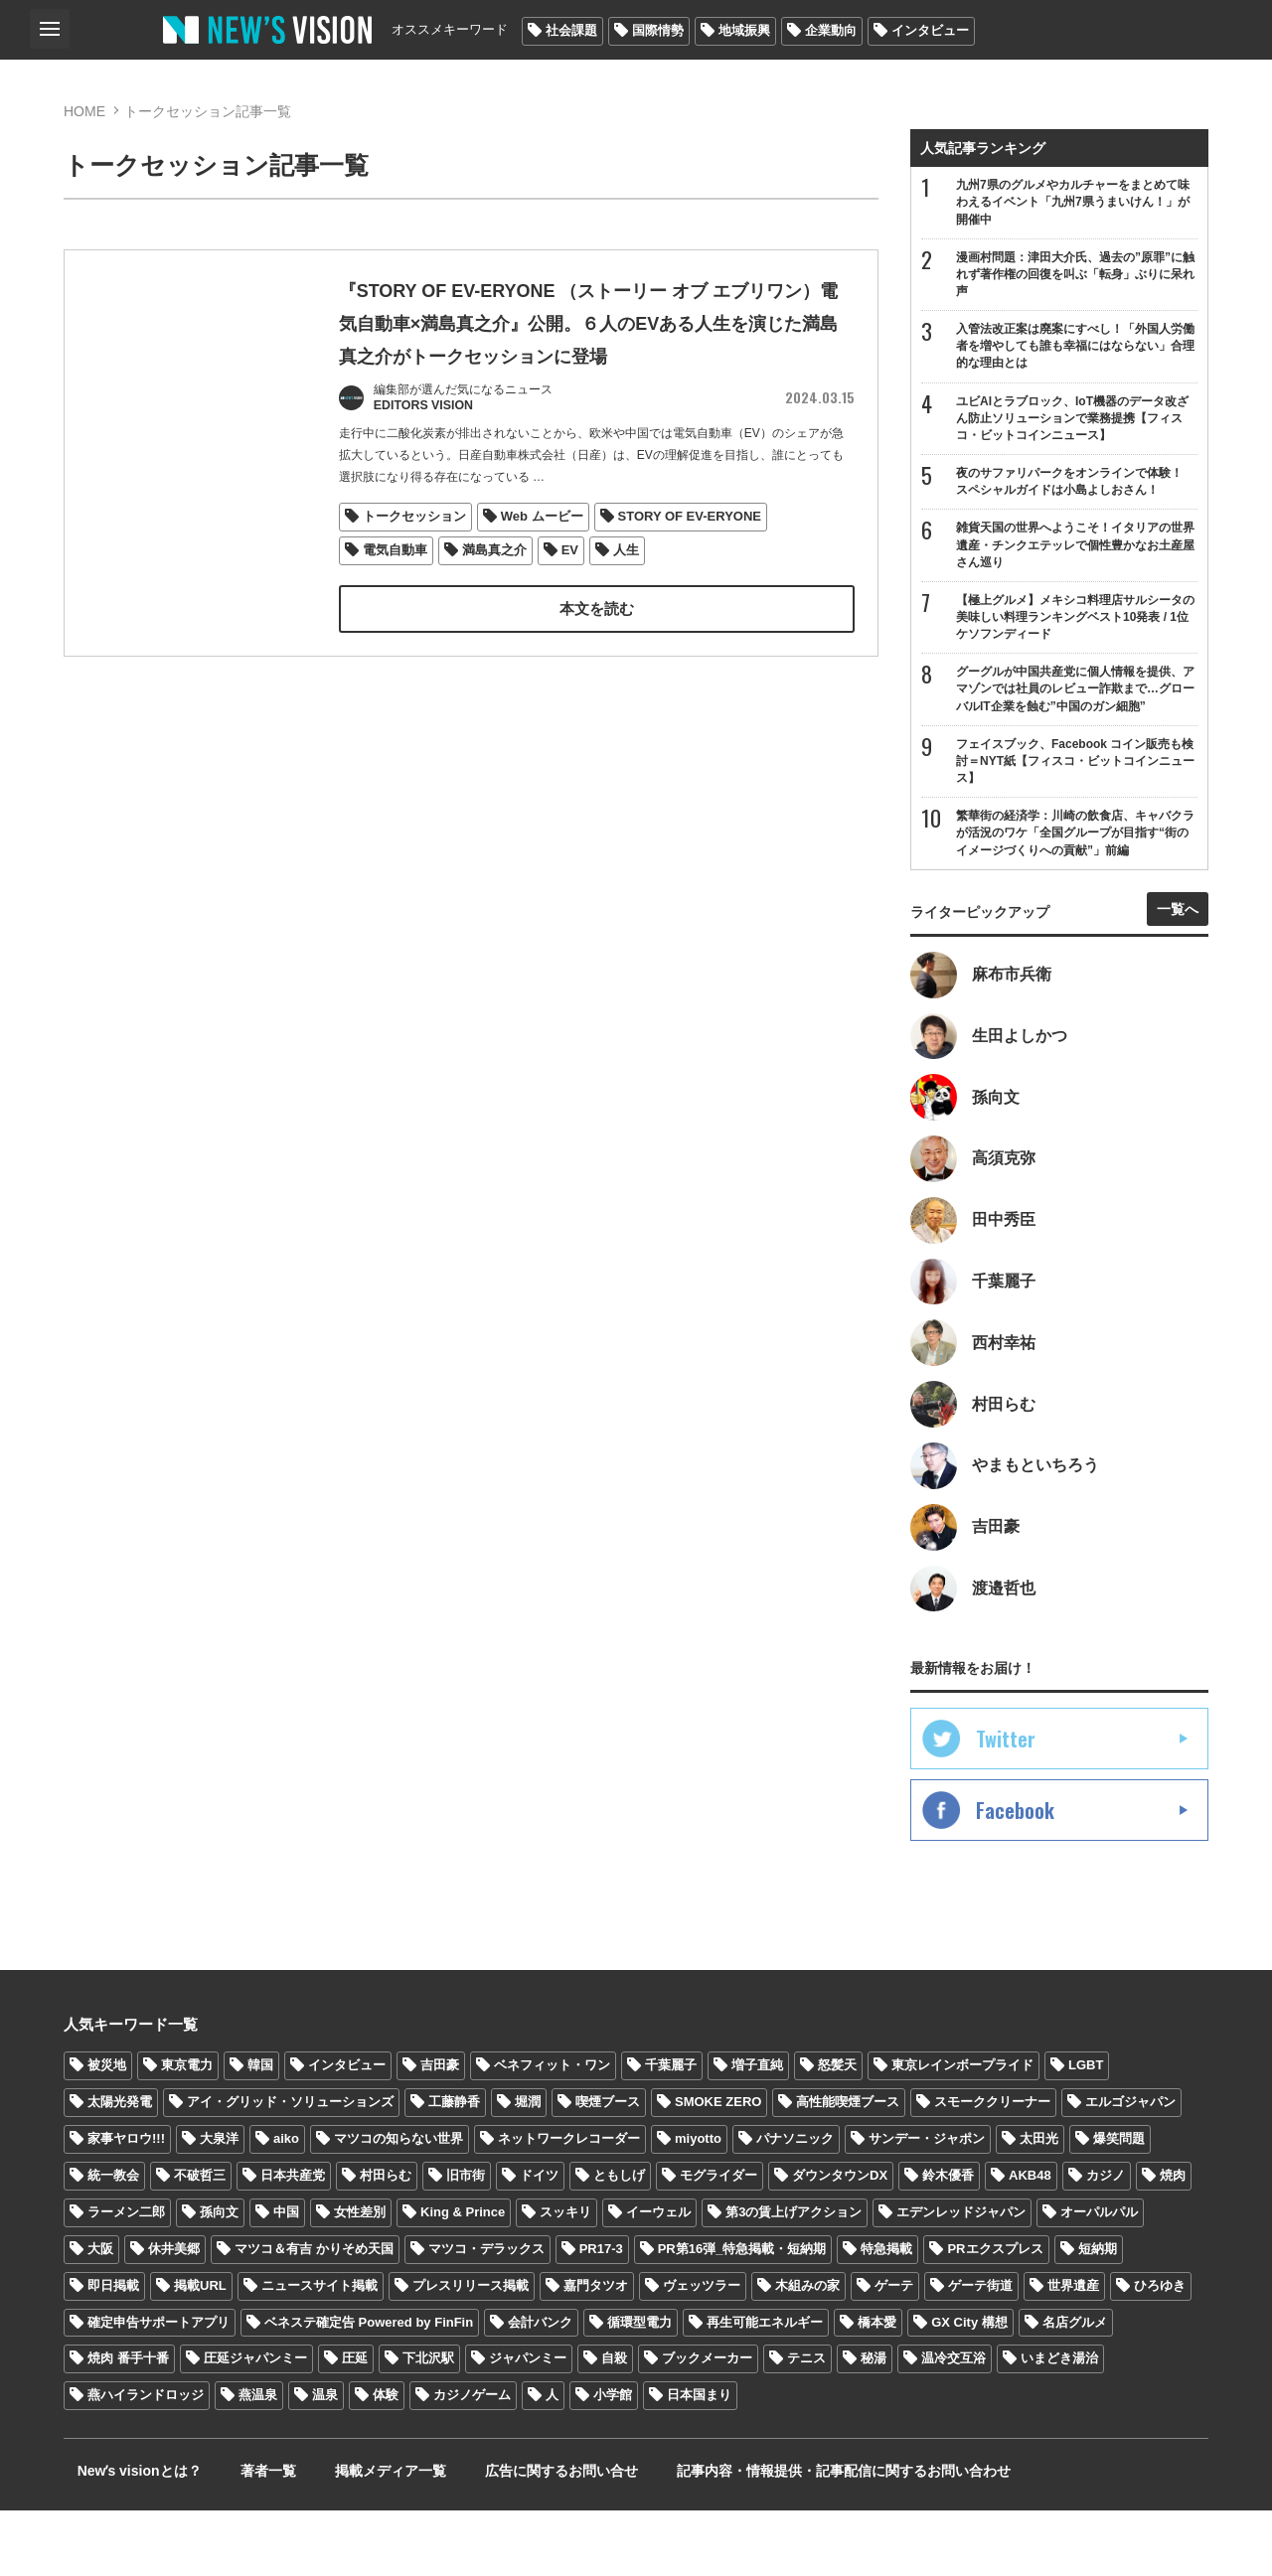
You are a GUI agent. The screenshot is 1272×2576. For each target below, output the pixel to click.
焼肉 (1173, 2239)
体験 (385, 2460)
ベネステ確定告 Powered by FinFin (368, 2386)
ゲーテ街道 (980, 2350)
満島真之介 (494, 588)
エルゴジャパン (1130, 2167)
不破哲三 (200, 2239)
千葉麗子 (671, 2130)
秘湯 (873, 2423)
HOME (84, 111)
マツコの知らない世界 (398, 2203)
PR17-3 (601, 2313)
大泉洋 (219, 2203)
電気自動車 (395, 588)
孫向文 (219, 2276)
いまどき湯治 (1059, 2423)
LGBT (1085, 2130)
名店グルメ (1074, 2386)
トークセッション (414, 554)
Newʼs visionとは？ (126, 2536)
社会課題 (571, 30)
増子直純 (757, 2130)
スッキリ (565, 2276)
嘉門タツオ (595, 2350)
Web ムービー (542, 554)
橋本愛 (877, 2386)
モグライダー (718, 2239)
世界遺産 (1073, 2350)
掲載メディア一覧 (341, 2536)
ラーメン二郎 (126, 2276)
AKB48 (1030, 2239)
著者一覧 (236, 2536)
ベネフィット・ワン (552, 2130)
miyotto (698, 2203)
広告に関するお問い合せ (493, 2536)
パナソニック (795, 2203)
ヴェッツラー (701, 2350)
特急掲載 (886, 2313)
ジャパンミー (527, 2423)
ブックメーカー (707, 2423)
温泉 (325, 2460)
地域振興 (744, 30)
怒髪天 (837, 2130)
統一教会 (113, 2239)
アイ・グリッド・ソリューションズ (290, 2167)
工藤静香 (454, 2167)
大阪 (100, 2313)
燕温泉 (257, 2460)
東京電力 (187, 2130)
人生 (627, 588)
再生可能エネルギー (765, 2386)
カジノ (1105, 2239)
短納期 (1097, 2313)
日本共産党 (292, 2239)
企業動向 (831, 30)
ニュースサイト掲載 (319, 2350)
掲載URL (200, 2350)
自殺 (614, 2423)
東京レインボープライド (962, 2130)
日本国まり (699, 2460)
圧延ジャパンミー (255, 2423)
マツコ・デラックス (486, 2313)
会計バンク (540, 2386)
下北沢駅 (428, 2423)
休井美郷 (174, 2313)
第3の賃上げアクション (793, 2276)
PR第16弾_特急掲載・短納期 (742, 2313)
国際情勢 (658, 30)
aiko (286, 2203)
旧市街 (465, 2239)
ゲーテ (893, 2350)
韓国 (260, 2130)
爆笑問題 (1119, 2203)
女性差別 (360, 2276)
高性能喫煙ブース (847, 2167)
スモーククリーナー (992, 2167)
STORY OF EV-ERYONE (689, 554)
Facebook (1015, 1876)
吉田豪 (439, 2130)
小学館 (612, 2460)
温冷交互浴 (953, 2423)
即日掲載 (113, 2350)
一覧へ (1177, 939)
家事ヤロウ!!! (126, 2203)
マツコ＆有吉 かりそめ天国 (314, 2313)
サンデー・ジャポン (927, 2203)
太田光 (1039, 2203)
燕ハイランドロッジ (145, 2460)
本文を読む (596, 647)
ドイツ (539, 2239)
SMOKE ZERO (718, 2167)
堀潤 (528, 2167)
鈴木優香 (948, 2239)
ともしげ (619, 2239)
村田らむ (385, 2239)
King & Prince (462, 2276)
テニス (806, 2423)
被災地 (106, 2130)
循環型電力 (639, 2386)
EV (569, 588)
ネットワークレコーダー (569, 2203)
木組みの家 (807, 2350)
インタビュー (930, 30)
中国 (286, 2276)
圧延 (355, 2423)
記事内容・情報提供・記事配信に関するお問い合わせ (758, 2536)
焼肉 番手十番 (128, 2423)
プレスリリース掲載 (470, 2350)
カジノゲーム (472, 2460)
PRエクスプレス (994, 2313)
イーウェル (658, 2276)
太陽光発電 (119, 2167)
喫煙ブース (607, 2167)
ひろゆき (1160, 2350)
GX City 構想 (969, 2386)
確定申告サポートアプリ (158, 2386)
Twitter (1005, 1804)
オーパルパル (1099, 2276)
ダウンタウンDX (839, 2239)
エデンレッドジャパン (961, 2276)
